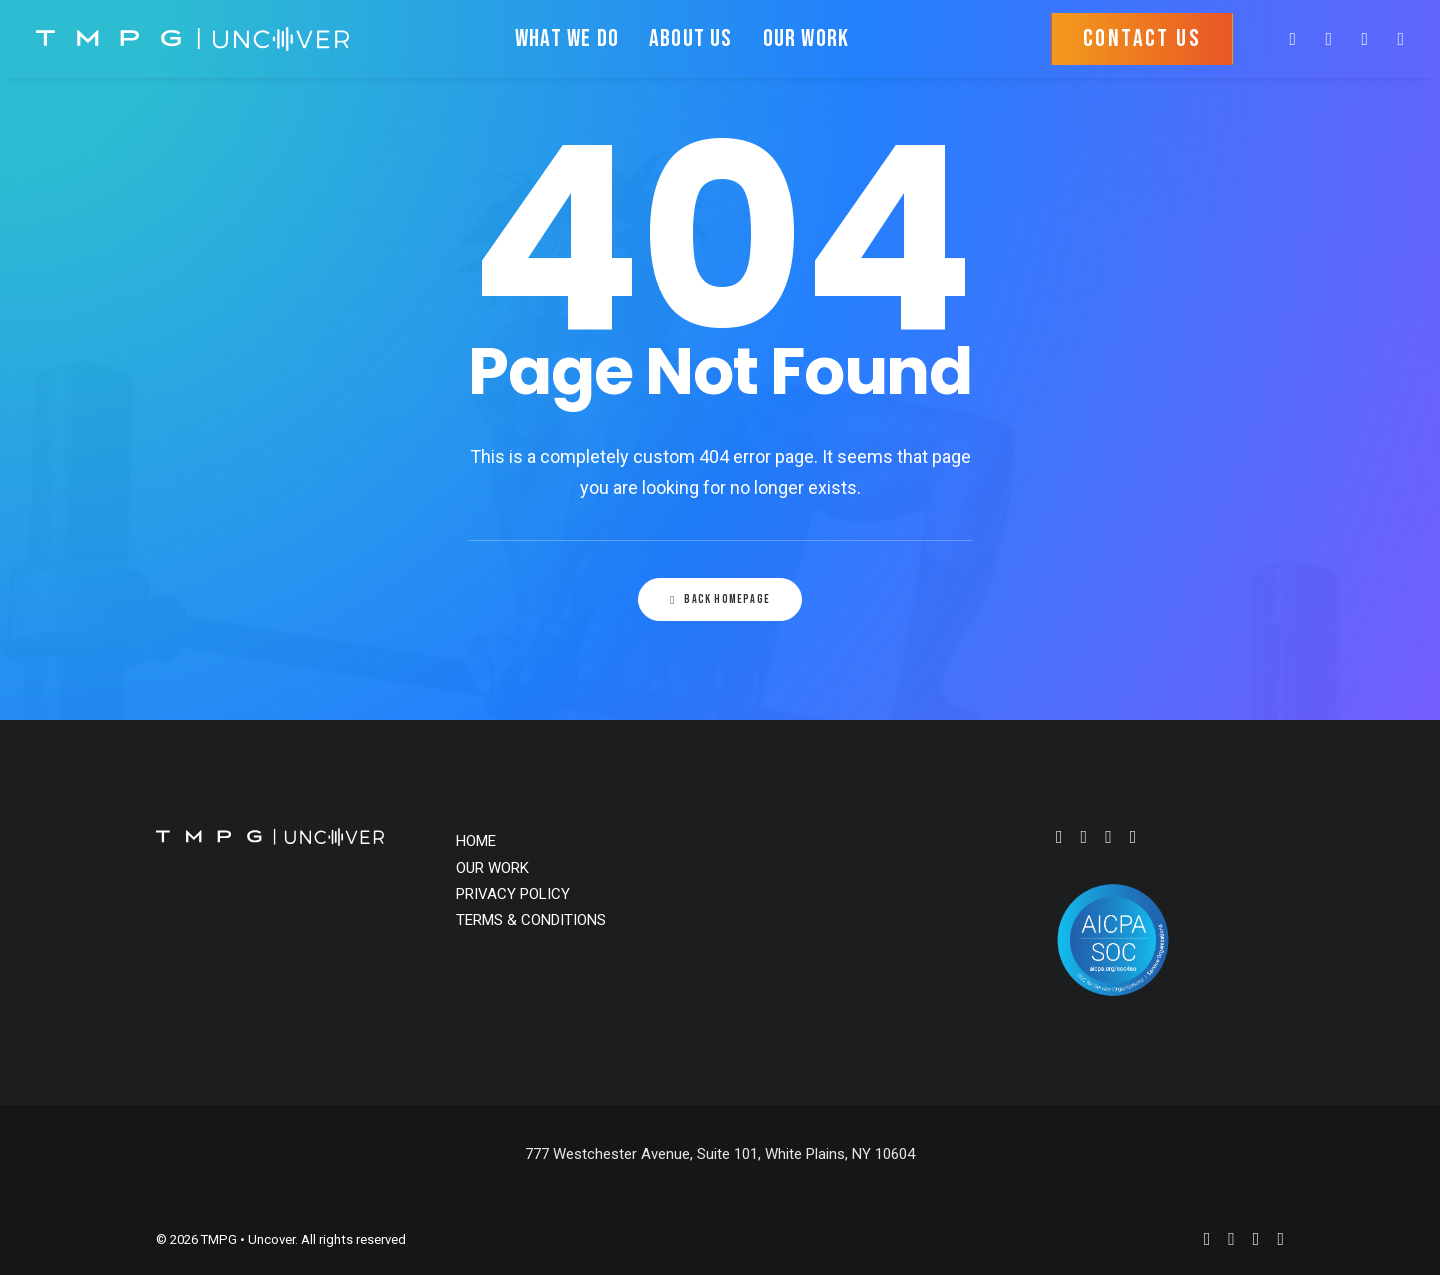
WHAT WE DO (567, 38)
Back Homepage (720, 599)
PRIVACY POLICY (513, 894)
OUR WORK (806, 38)
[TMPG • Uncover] (192, 39)
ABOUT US (691, 38)
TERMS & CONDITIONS (531, 920)
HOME (476, 841)
